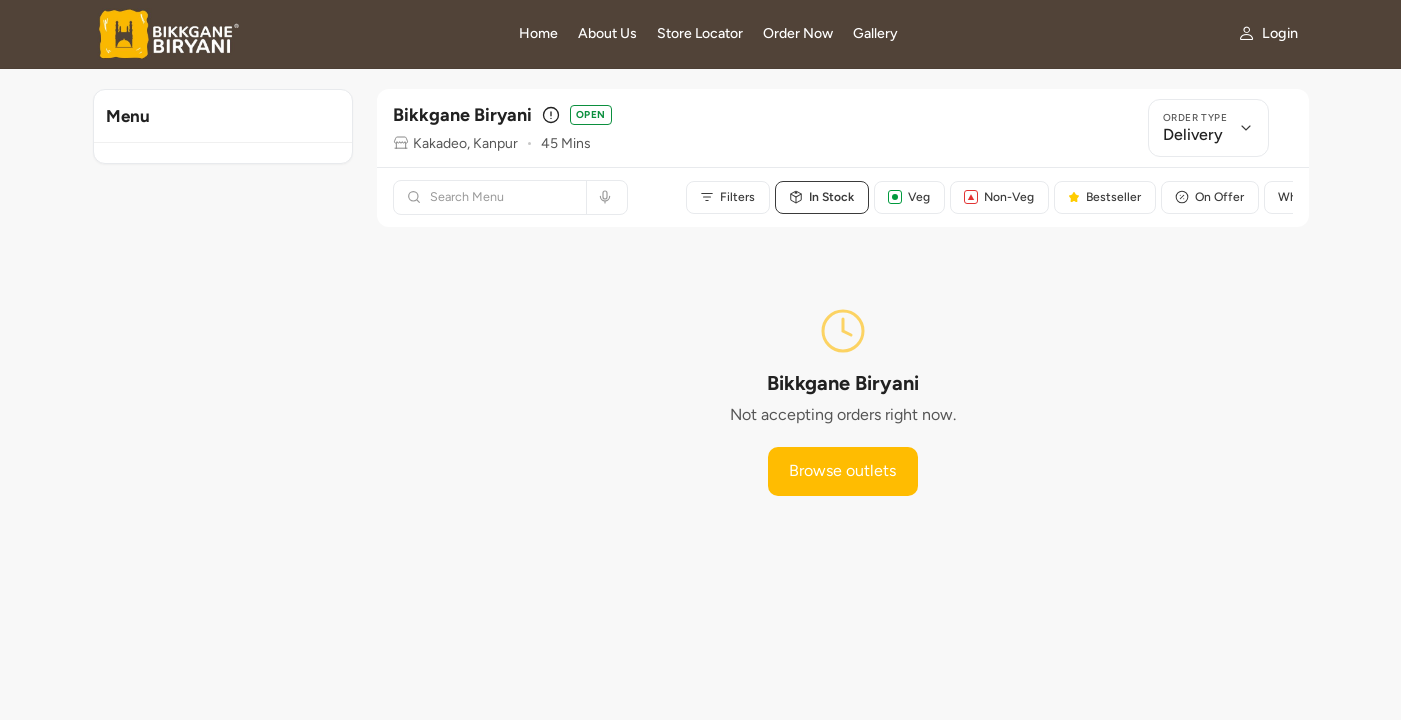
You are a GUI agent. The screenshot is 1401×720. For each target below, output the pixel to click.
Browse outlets (842, 470)
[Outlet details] (551, 115)
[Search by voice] (602, 197)
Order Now (798, 33)
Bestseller (1109, 197)
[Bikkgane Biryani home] (294, 34)
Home (538, 33)
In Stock (823, 197)
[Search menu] (502, 197)
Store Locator (700, 33)
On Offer (1215, 197)
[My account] (1267, 33)
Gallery (875, 33)
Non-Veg (1003, 197)
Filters (728, 197)
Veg (912, 197)
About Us (607, 33)
